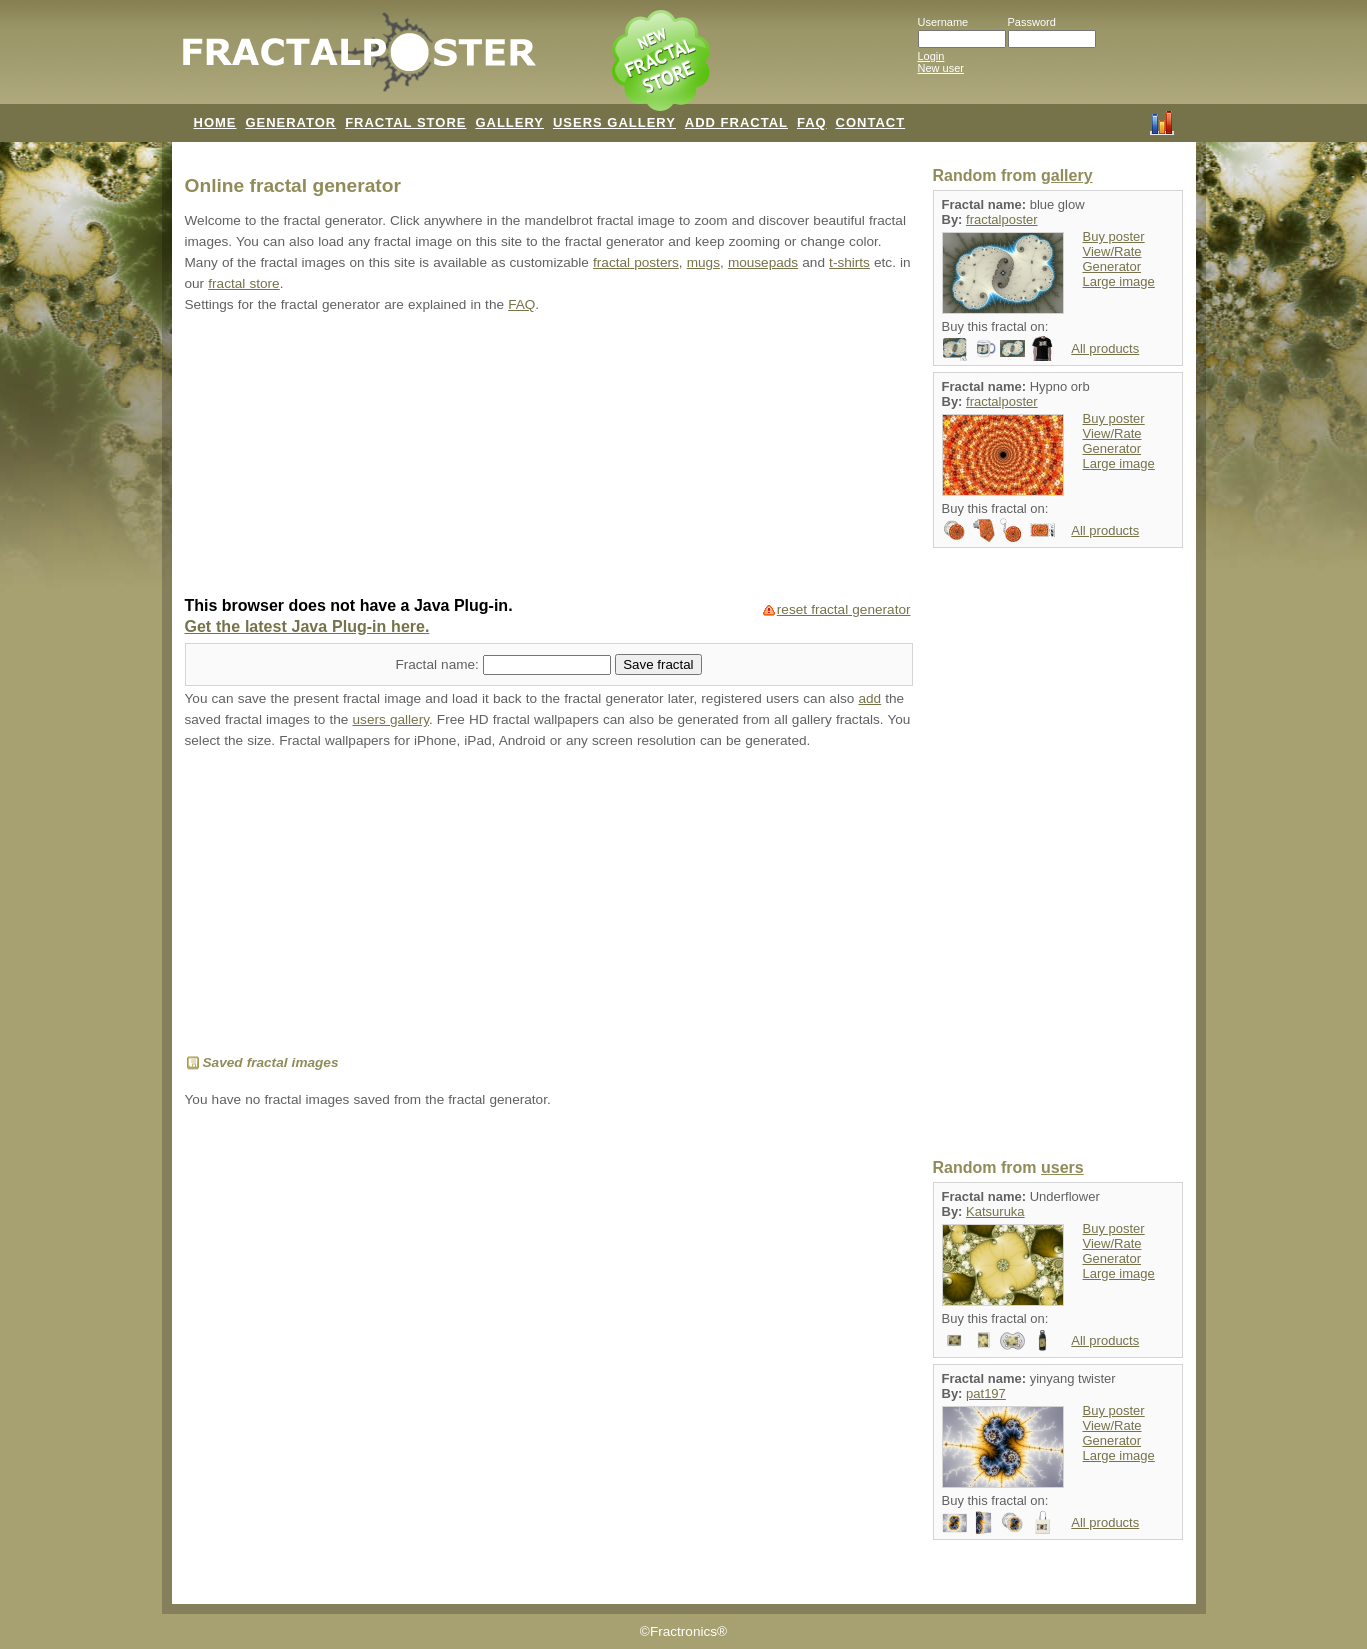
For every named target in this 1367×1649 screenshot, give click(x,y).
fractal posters (636, 262)
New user (941, 68)
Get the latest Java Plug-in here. (307, 626)
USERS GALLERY (614, 122)
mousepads (763, 262)
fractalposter (1002, 219)
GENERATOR (290, 122)
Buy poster (1114, 236)
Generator (1112, 266)
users (1062, 1167)
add (869, 698)
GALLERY (509, 122)
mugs (703, 262)
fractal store (243, 283)
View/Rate (1112, 251)
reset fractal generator (844, 609)
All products (1105, 348)
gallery (1067, 175)
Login (931, 56)
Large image (1119, 281)
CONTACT (871, 122)
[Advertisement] (549, 457)
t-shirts (849, 262)
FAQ (812, 122)
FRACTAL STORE (405, 122)
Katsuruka (995, 1211)
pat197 (986, 1393)
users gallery (391, 719)
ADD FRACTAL (736, 122)
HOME (215, 122)
